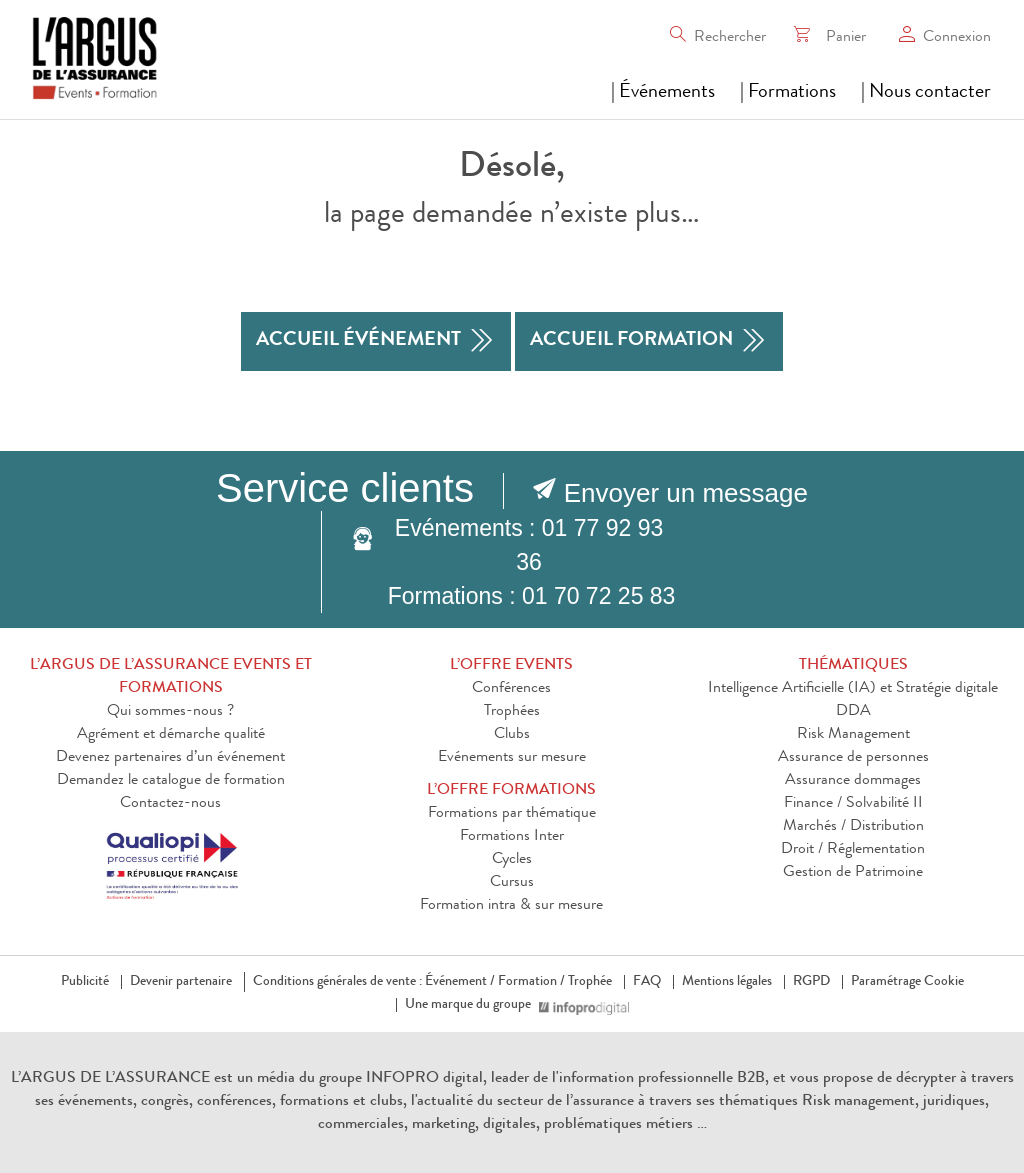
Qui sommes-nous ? (170, 712)
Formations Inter (512, 837)
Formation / (531, 982)
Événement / (460, 982)
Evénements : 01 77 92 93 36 (529, 545)
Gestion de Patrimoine (853, 873)
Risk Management (853, 735)
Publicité (85, 982)
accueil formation (649, 341)
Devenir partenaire (181, 982)
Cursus (512, 883)
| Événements (663, 93)
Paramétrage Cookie (907, 982)
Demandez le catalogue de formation (171, 781)
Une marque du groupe (472, 1005)
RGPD (811, 982)
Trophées (512, 712)
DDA (853, 712)
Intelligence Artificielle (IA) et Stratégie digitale (853, 689)
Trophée (590, 982)
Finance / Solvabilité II (853, 804)
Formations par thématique (512, 814)
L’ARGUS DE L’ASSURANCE (110, 1079)
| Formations (788, 93)
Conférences (511, 689)
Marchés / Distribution (853, 827)
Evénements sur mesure (512, 758)
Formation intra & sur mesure (511, 906)
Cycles (512, 860)
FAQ (647, 982)
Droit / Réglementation (853, 850)
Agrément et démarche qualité (171, 735)
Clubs (512, 735)
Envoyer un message (686, 493)
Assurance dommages (853, 781)
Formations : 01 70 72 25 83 (532, 596)
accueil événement (376, 341)
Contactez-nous (170, 804)
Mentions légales (727, 982)
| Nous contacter (926, 93)
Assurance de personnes (853, 758)
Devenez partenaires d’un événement (170, 758)
